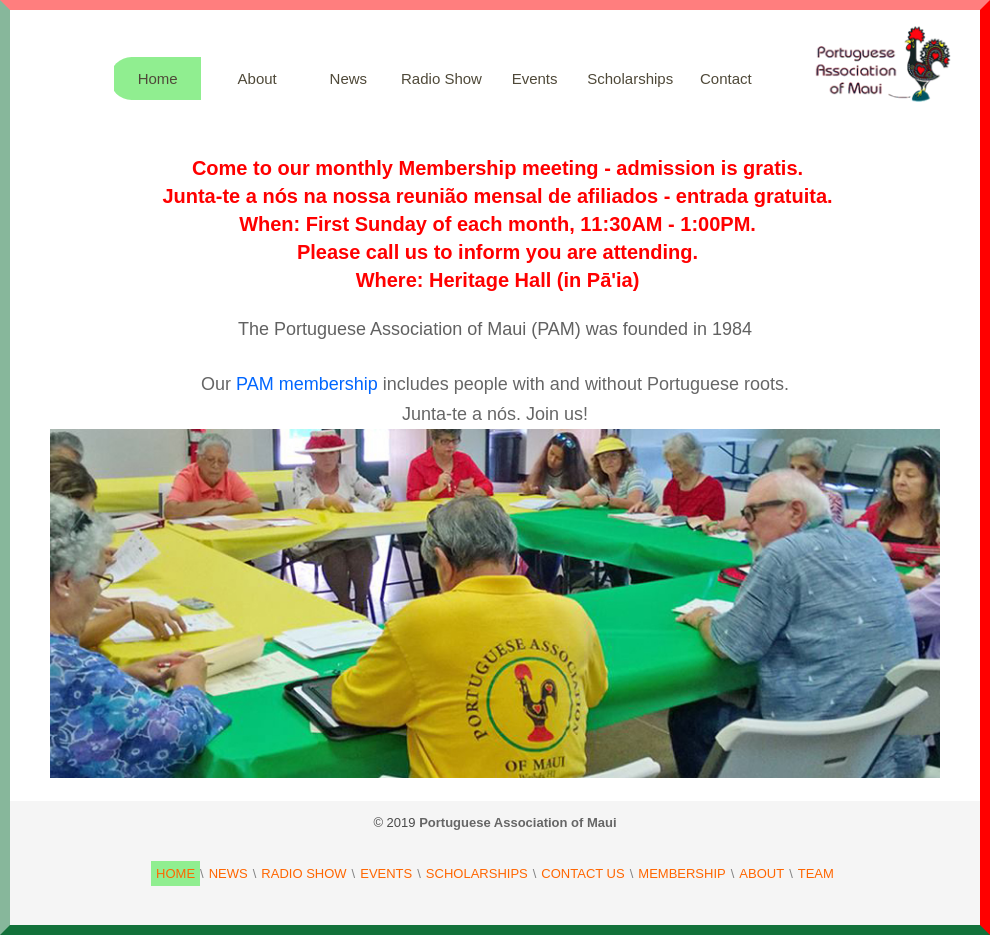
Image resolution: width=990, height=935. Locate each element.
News (349, 78)
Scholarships (630, 78)
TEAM (816, 873)
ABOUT (761, 873)
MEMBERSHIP (681, 873)
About (257, 78)
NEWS (228, 873)
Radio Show (441, 78)
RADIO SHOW (303, 873)
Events (535, 78)
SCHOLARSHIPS (477, 873)
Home (158, 78)
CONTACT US (582, 873)
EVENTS (386, 873)
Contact (726, 78)
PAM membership (307, 384)
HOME (175, 873)
